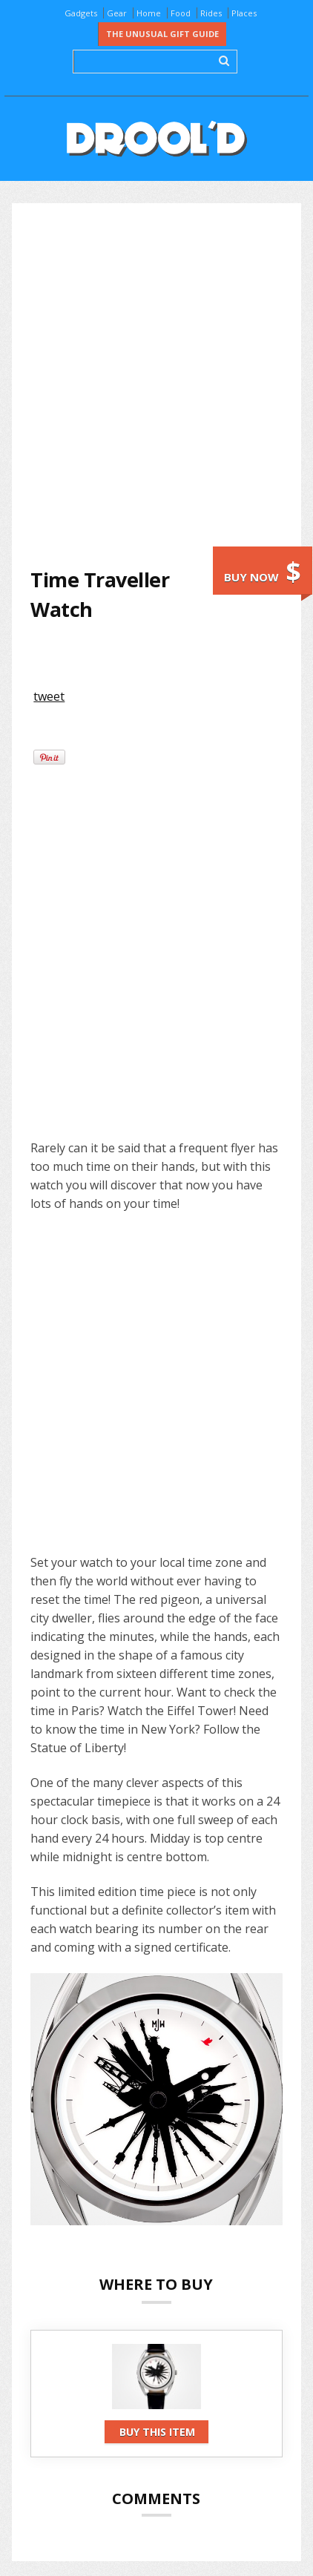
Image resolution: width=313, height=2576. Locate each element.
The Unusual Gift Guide (162, 33)
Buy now (262, 571)
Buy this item (157, 2432)
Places (244, 13)
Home (148, 13)
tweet (49, 696)
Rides (211, 13)
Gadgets (81, 13)
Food (181, 13)
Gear (117, 13)
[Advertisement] (156, 384)
